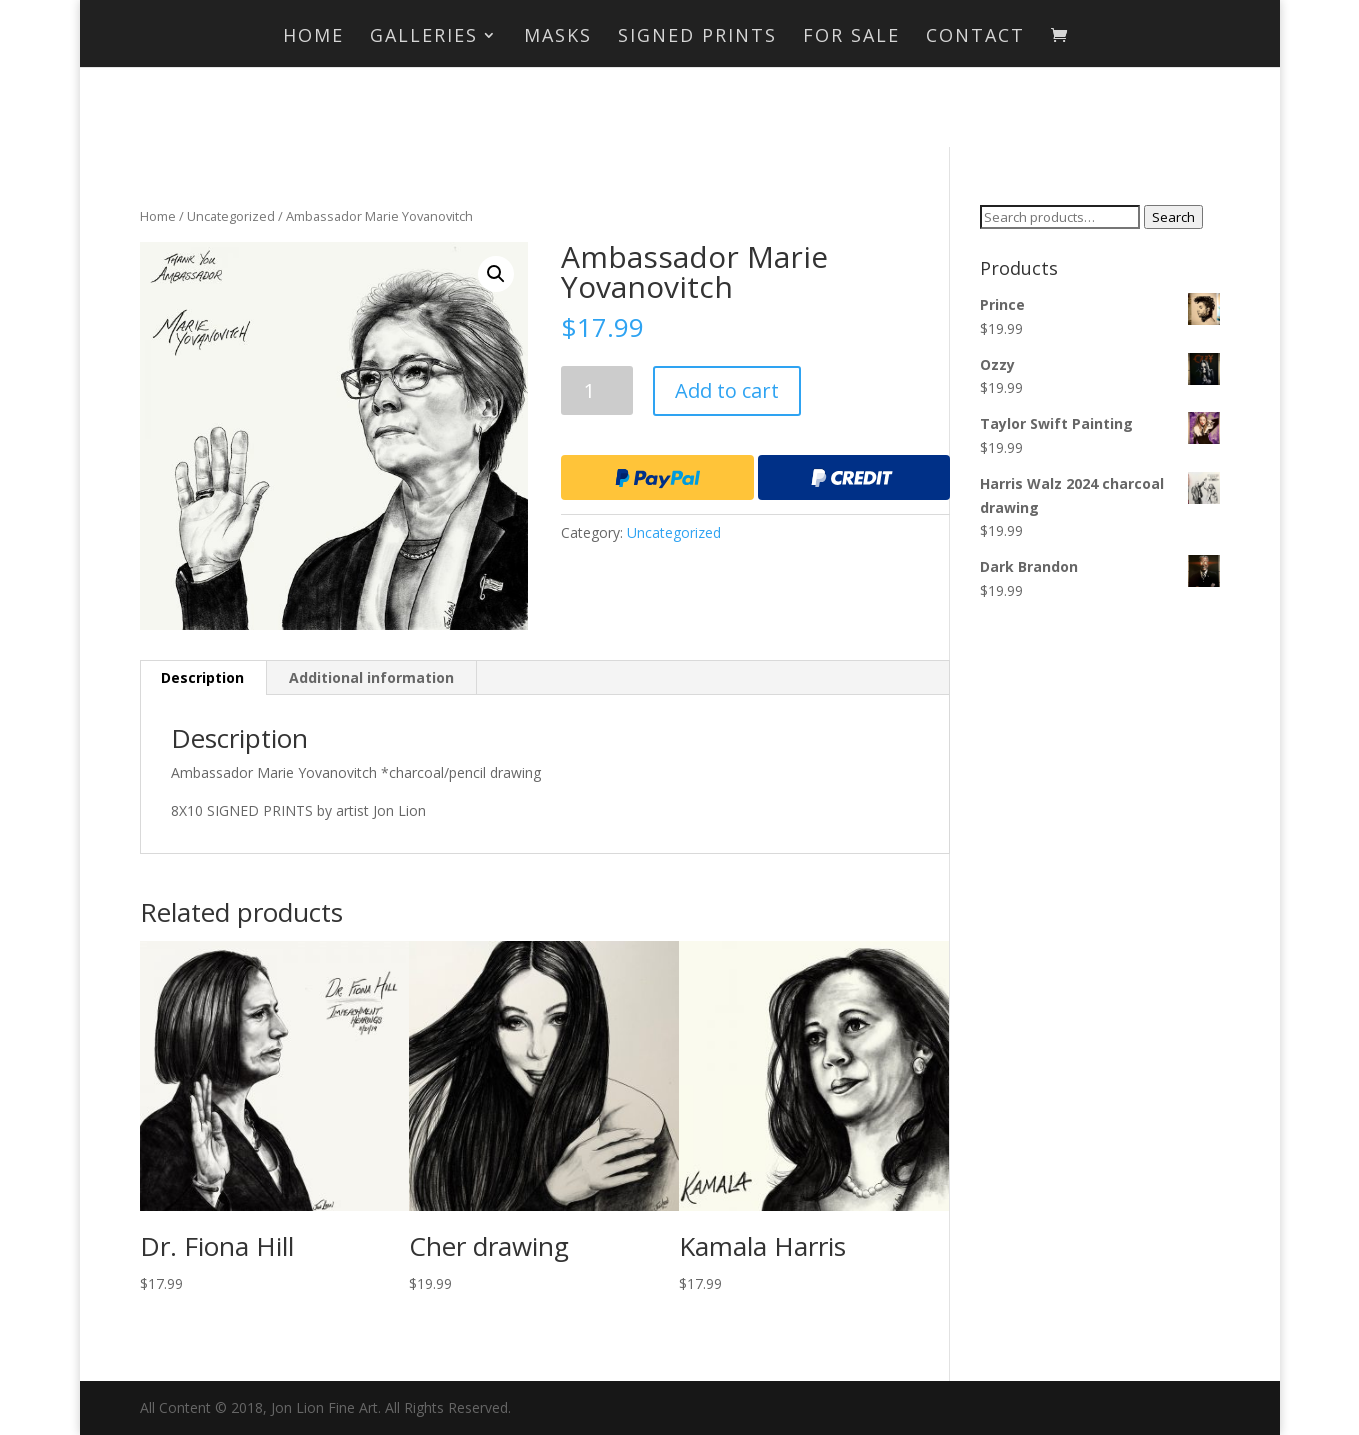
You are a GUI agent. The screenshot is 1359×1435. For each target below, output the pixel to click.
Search (1173, 217)
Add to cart (727, 390)
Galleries (424, 37)
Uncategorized (231, 216)
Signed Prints (697, 37)
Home (313, 37)
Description (202, 677)
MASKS (558, 37)
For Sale (851, 37)
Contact (975, 37)
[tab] (203, 678)
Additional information (371, 677)
